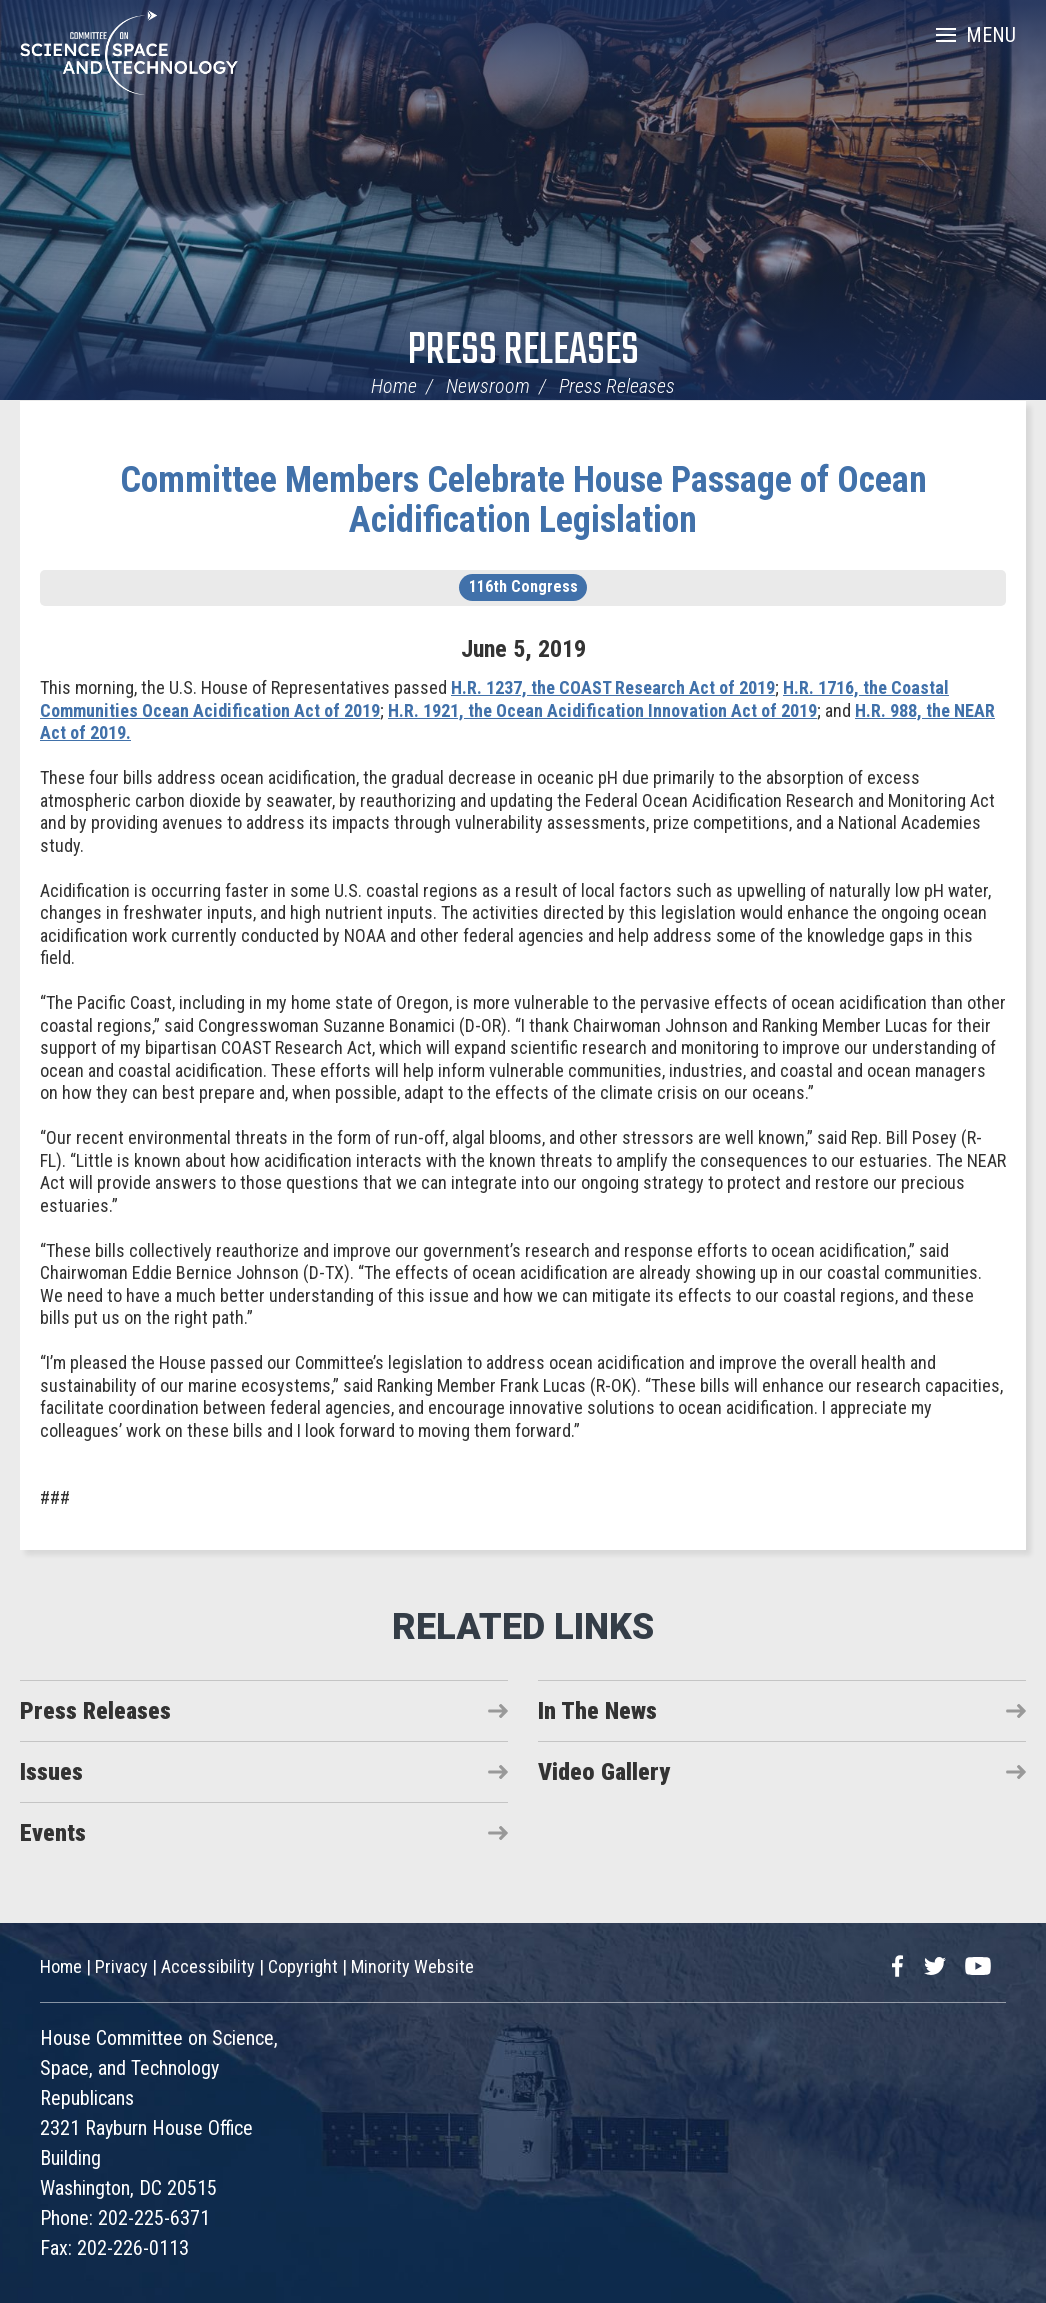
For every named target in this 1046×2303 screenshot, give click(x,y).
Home (394, 386)
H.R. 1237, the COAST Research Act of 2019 (613, 687)
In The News (597, 1711)
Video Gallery (604, 1772)
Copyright (303, 1966)
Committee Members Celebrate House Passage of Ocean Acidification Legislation (523, 500)
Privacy (121, 1966)
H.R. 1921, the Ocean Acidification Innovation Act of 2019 (602, 710)
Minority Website (412, 1966)
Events (53, 1833)
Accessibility (208, 1966)
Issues (51, 1772)
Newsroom (488, 386)
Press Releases (523, 351)
